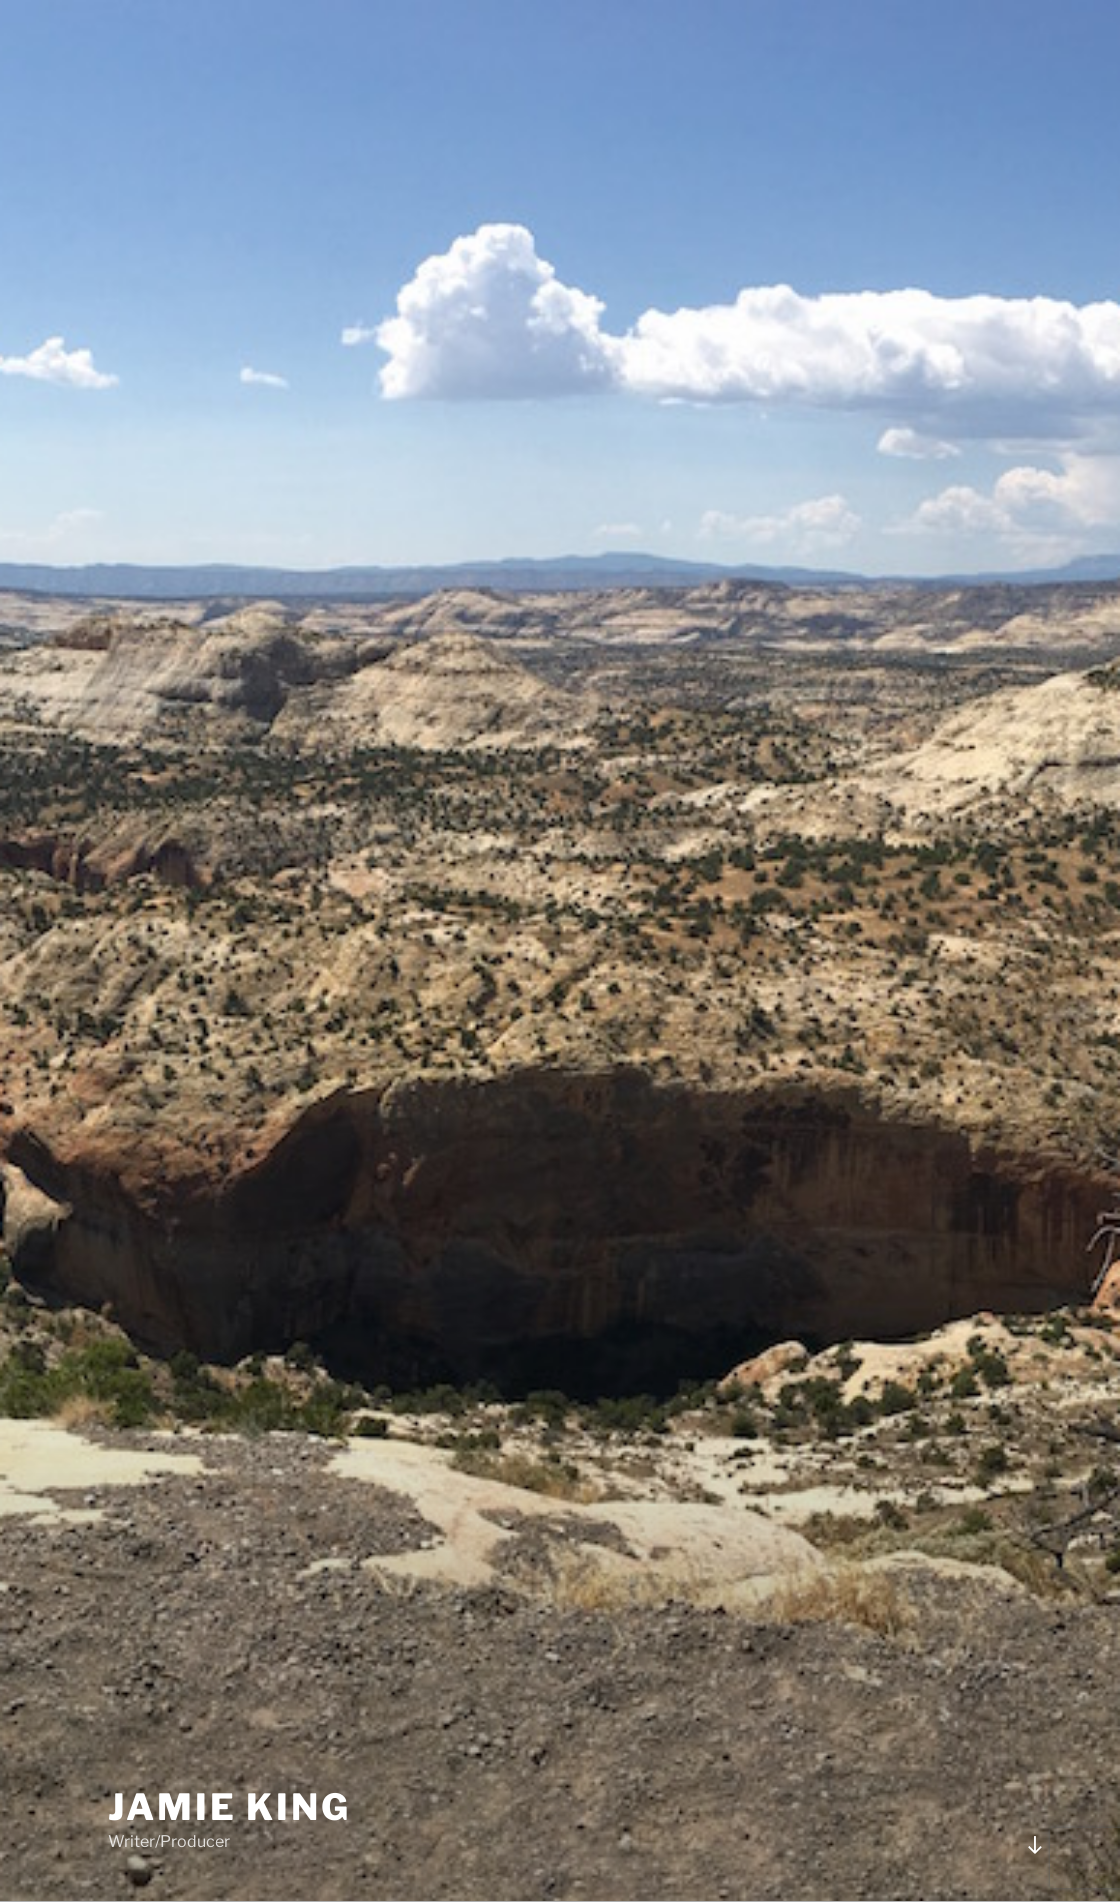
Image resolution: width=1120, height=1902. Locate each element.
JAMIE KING (229, 1807)
